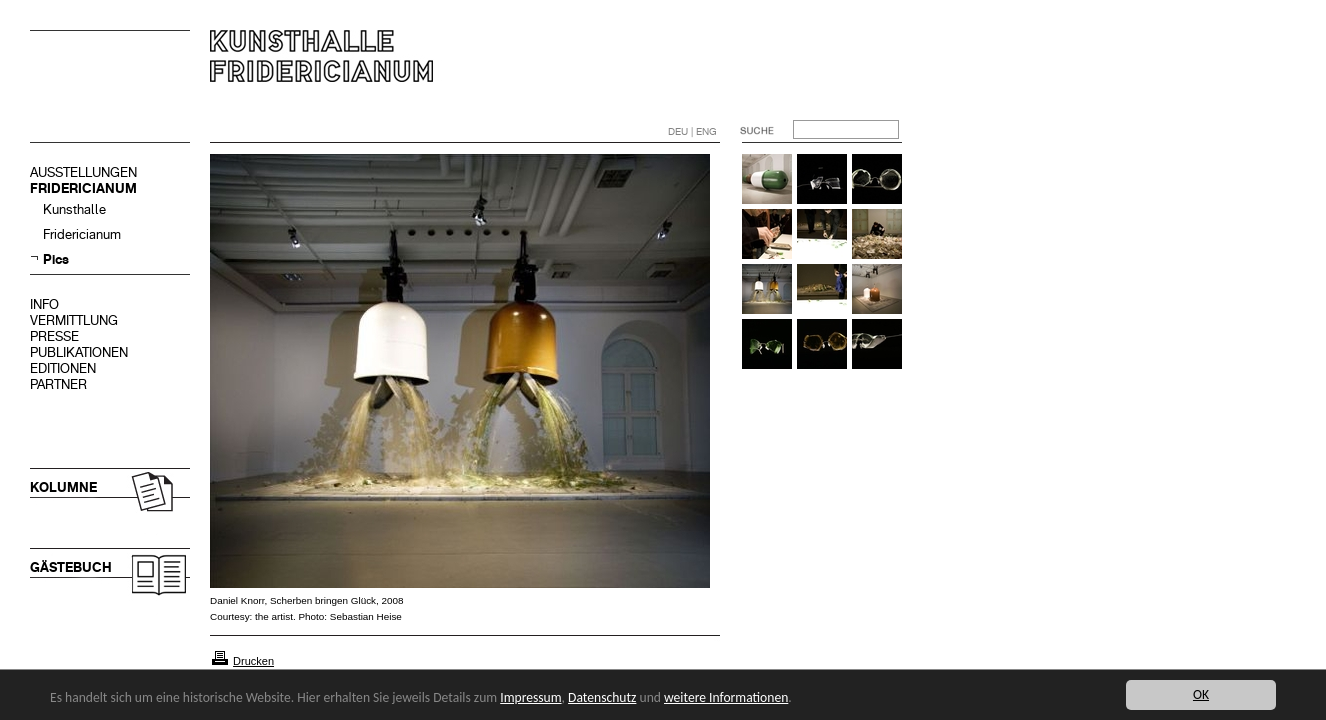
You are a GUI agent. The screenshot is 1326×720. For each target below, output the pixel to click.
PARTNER (58, 384)
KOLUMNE (63, 487)
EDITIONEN (63, 368)
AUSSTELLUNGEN (83, 172)
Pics (56, 259)
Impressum (530, 697)
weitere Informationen (726, 697)
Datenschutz (602, 697)
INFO (44, 304)
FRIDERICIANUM (83, 188)
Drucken (253, 661)
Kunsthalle (74, 209)
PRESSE (54, 336)
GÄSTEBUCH (71, 567)
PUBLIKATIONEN (79, 352)
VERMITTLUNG (74, 320)
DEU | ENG (692, 131)
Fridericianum (82, 234)
